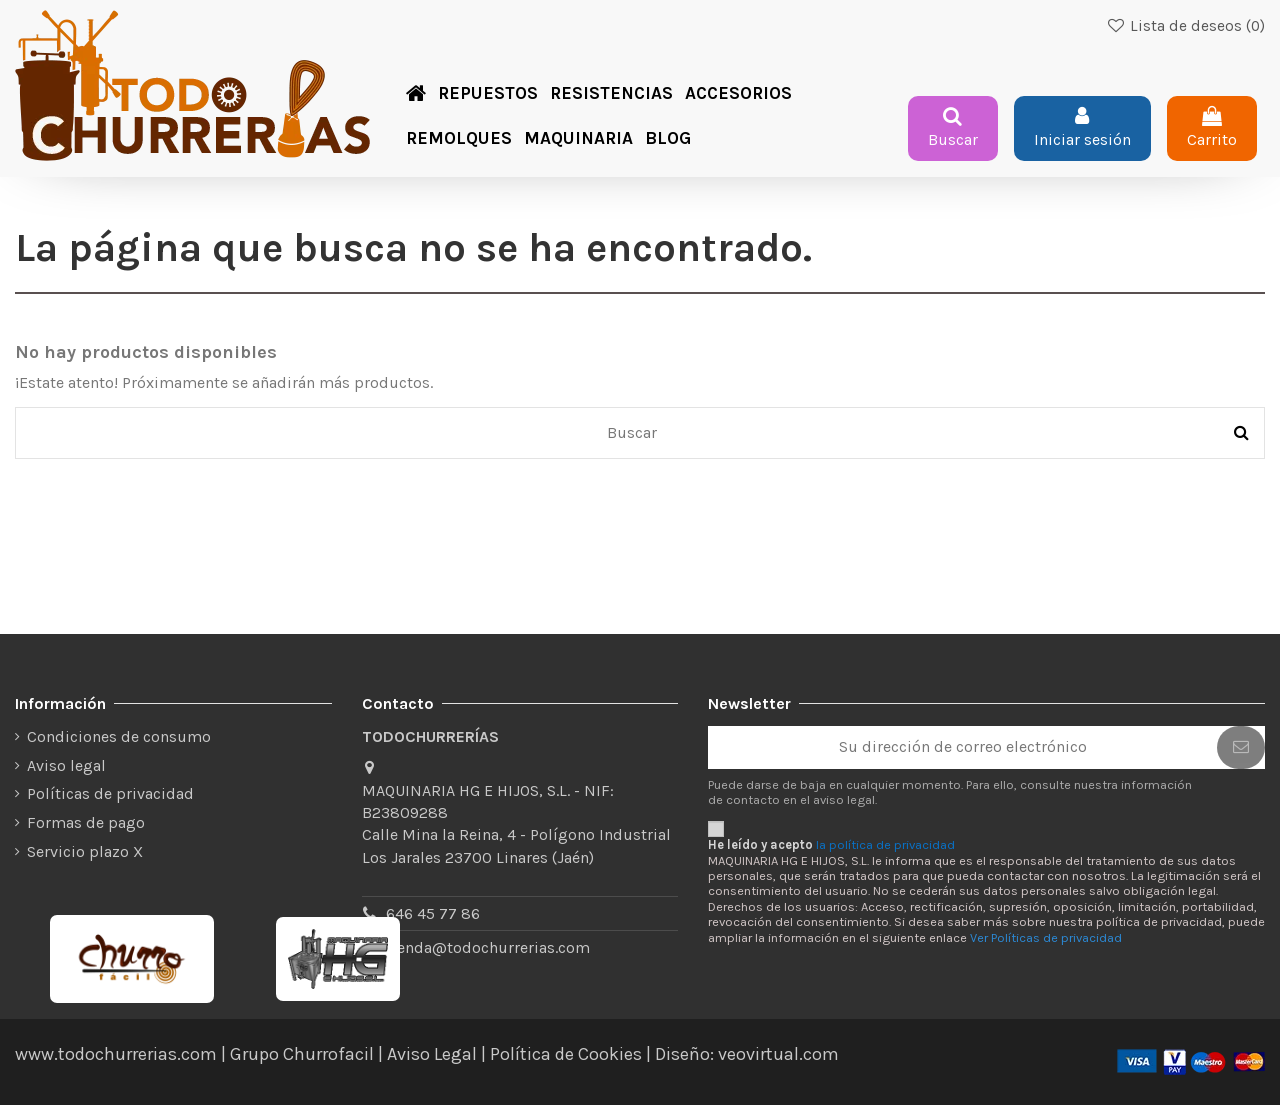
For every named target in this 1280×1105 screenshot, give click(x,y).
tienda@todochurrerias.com (488, 947)
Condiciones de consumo (119, 736)
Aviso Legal (432, 1054)
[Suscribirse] (1241, 747)
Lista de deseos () (1185, 26)
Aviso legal (66, 765)
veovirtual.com (778, 1054)
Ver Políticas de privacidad (1046, 937)
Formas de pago (86, 822)
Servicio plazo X (85, 851)
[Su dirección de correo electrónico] (962, 747)
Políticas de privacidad (110, 793)
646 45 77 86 (433, 913)
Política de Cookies (566, 1054)
